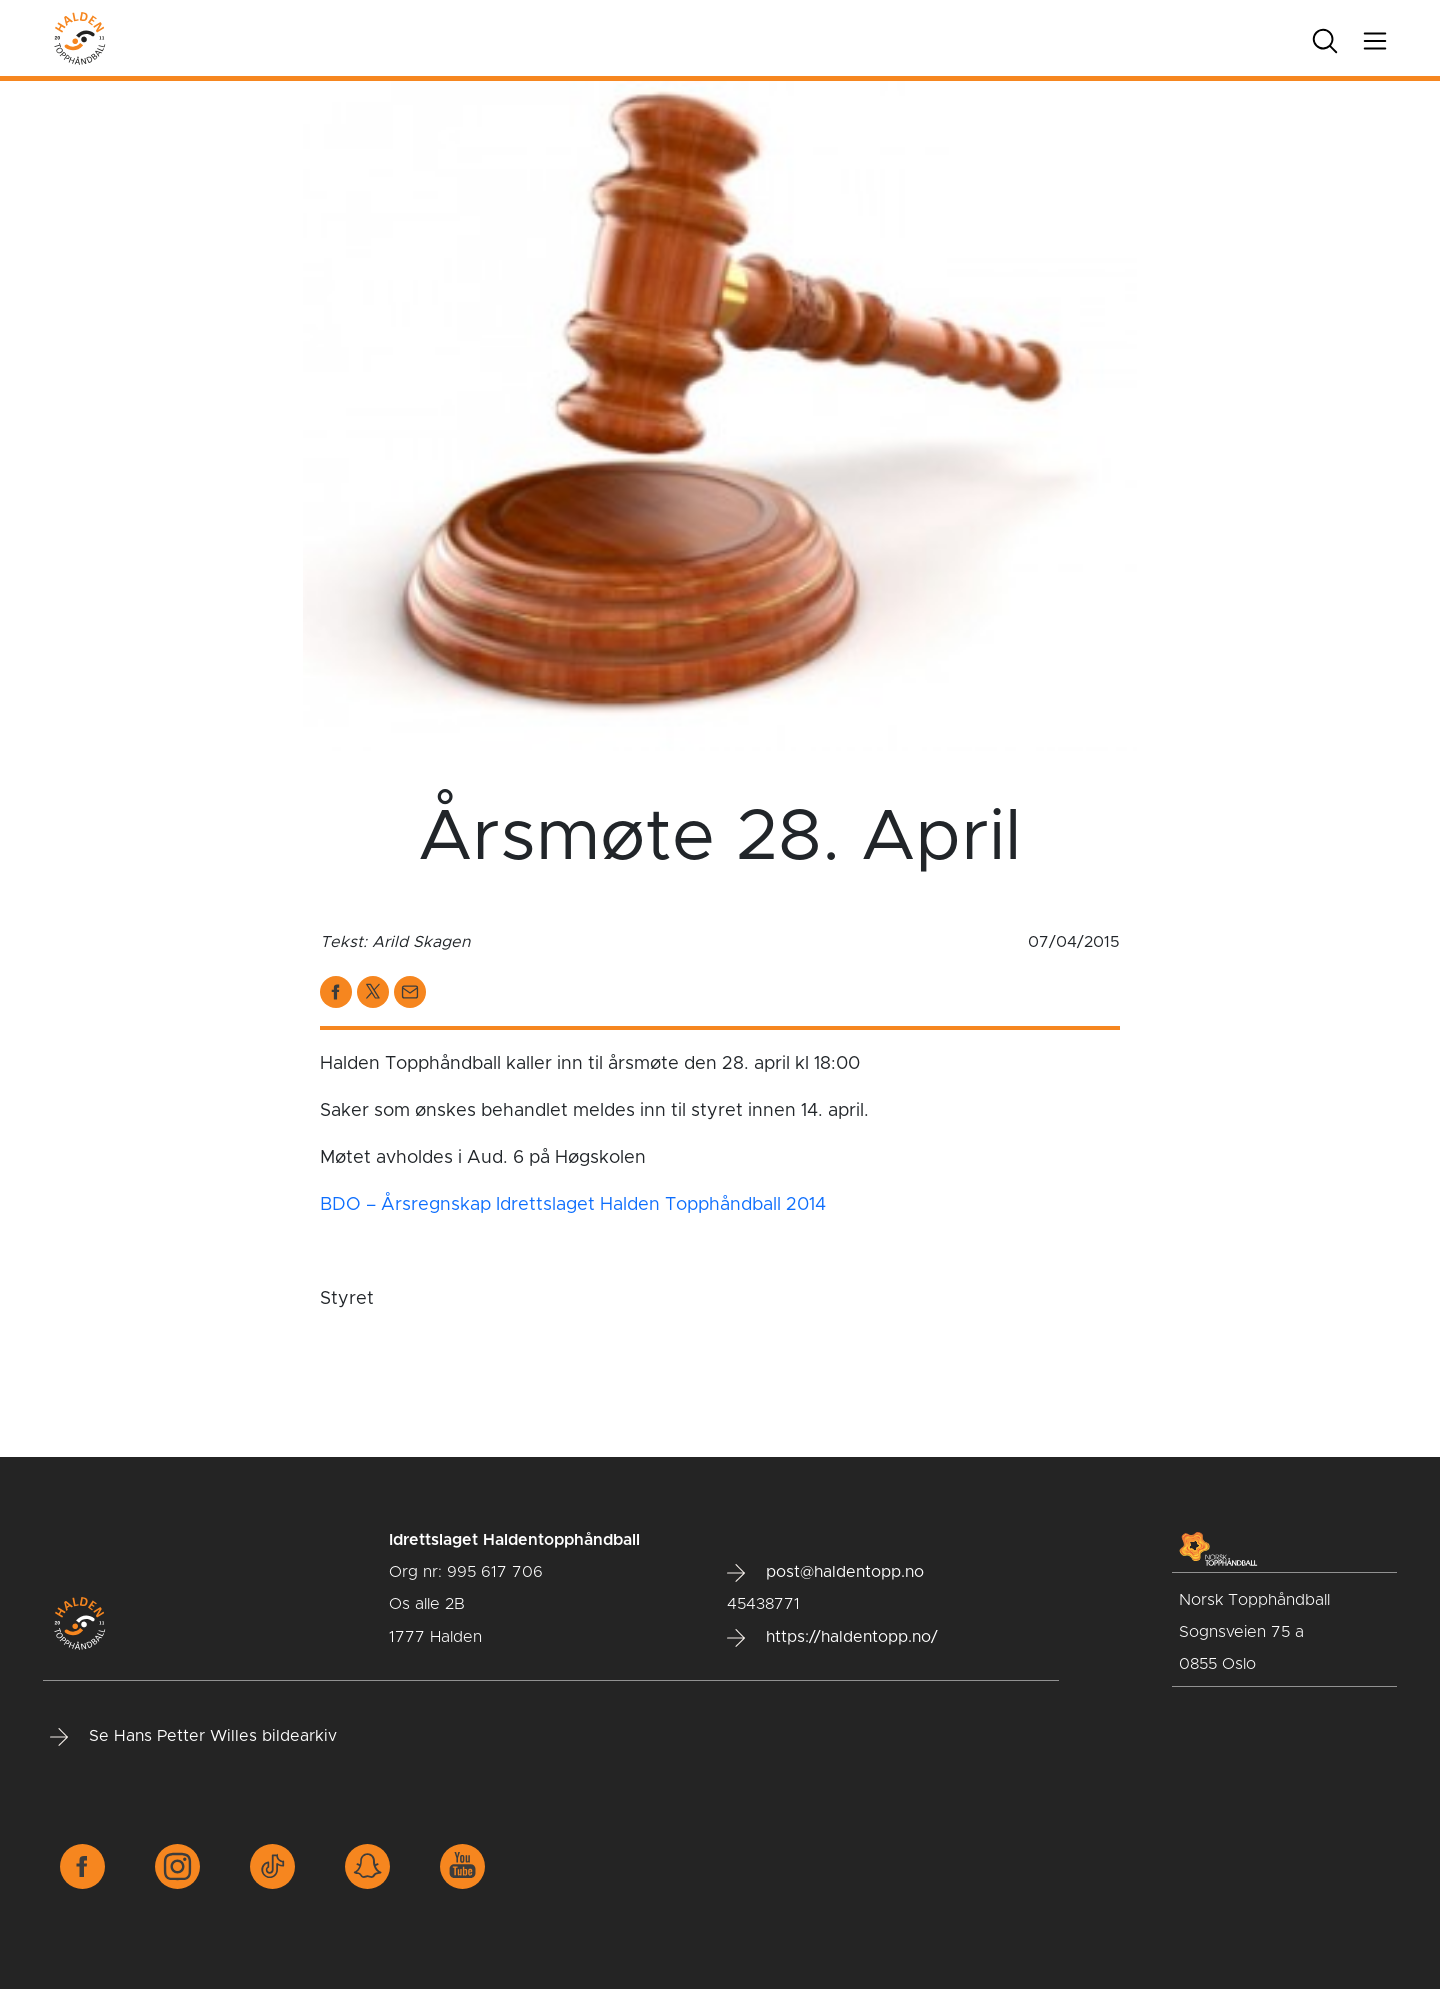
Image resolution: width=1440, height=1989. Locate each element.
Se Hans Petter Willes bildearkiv (193, 1737)
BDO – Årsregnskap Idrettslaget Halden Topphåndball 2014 (573, 1205)
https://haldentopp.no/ (832, 1638)
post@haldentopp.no (825, 1573)
